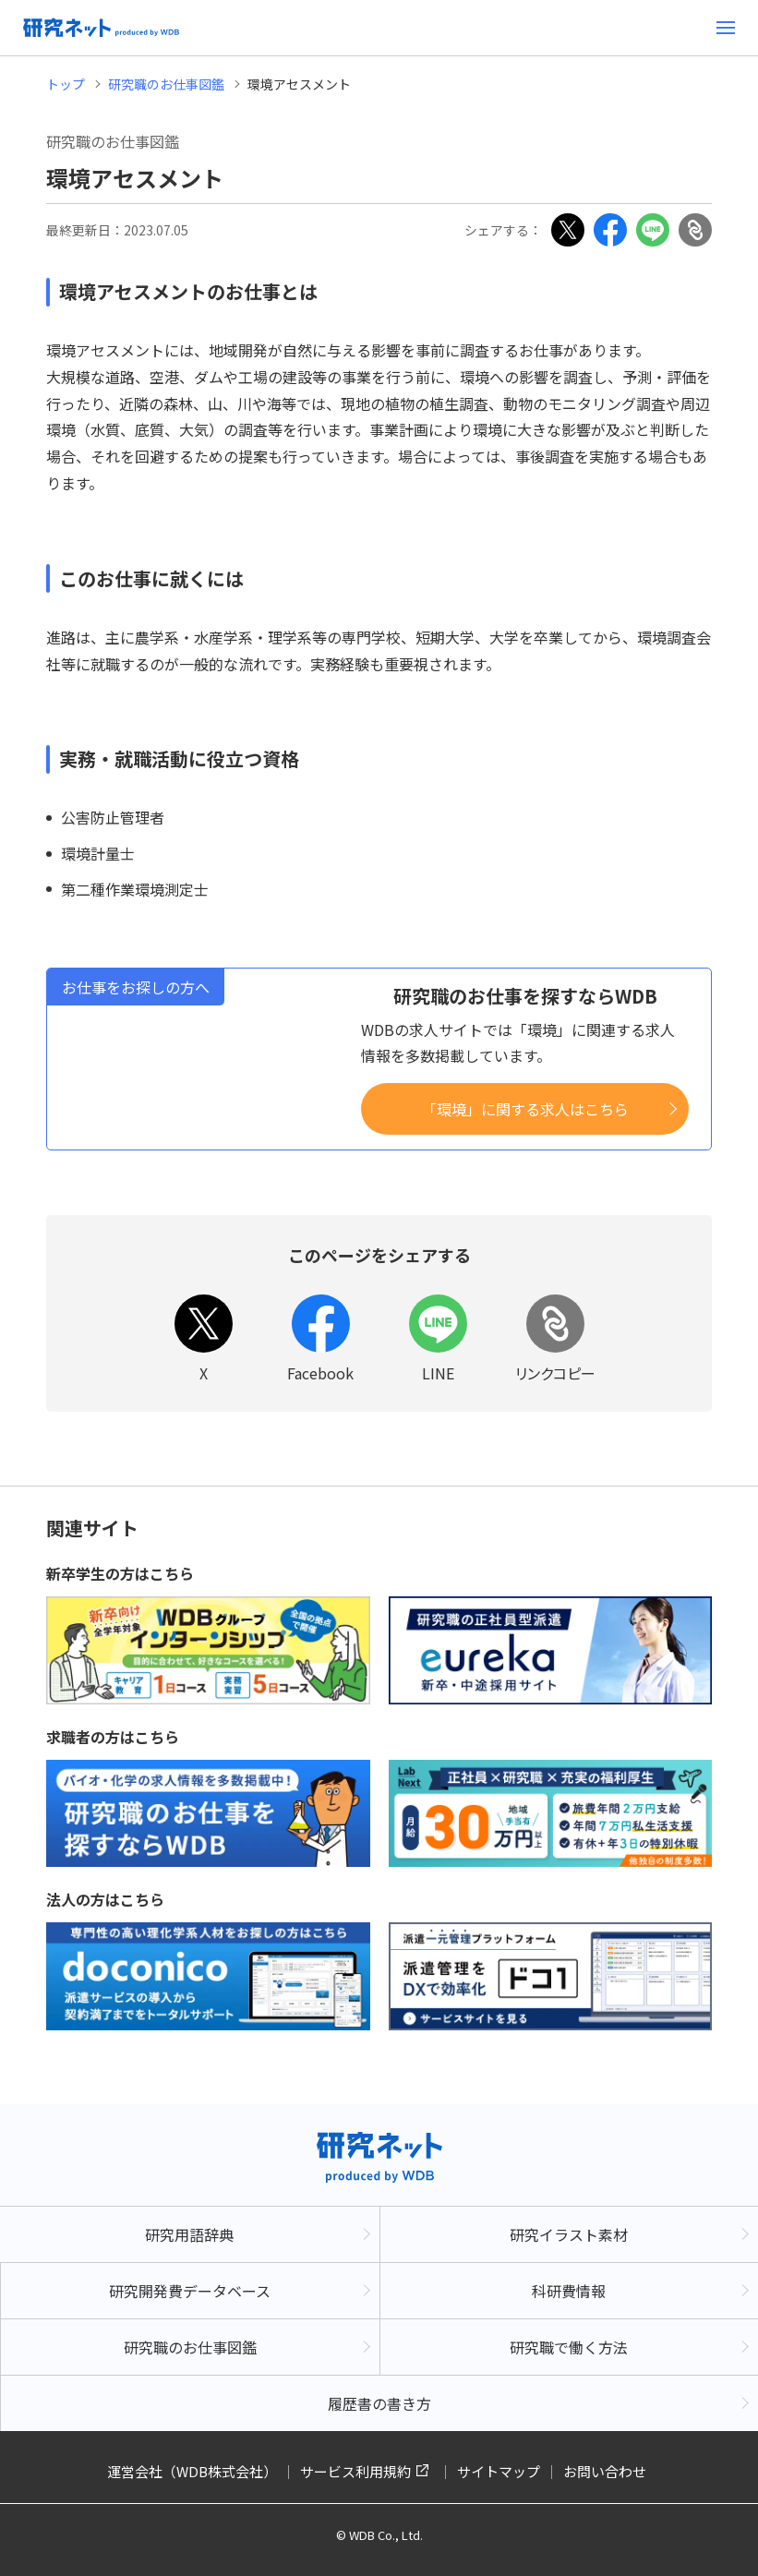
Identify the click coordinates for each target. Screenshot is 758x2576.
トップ (65, 84)
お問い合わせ (604, 2471)
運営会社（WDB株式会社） (192, 2471)
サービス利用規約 (355, 2471)
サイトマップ (498, 2471)
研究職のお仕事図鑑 (166, 84)
